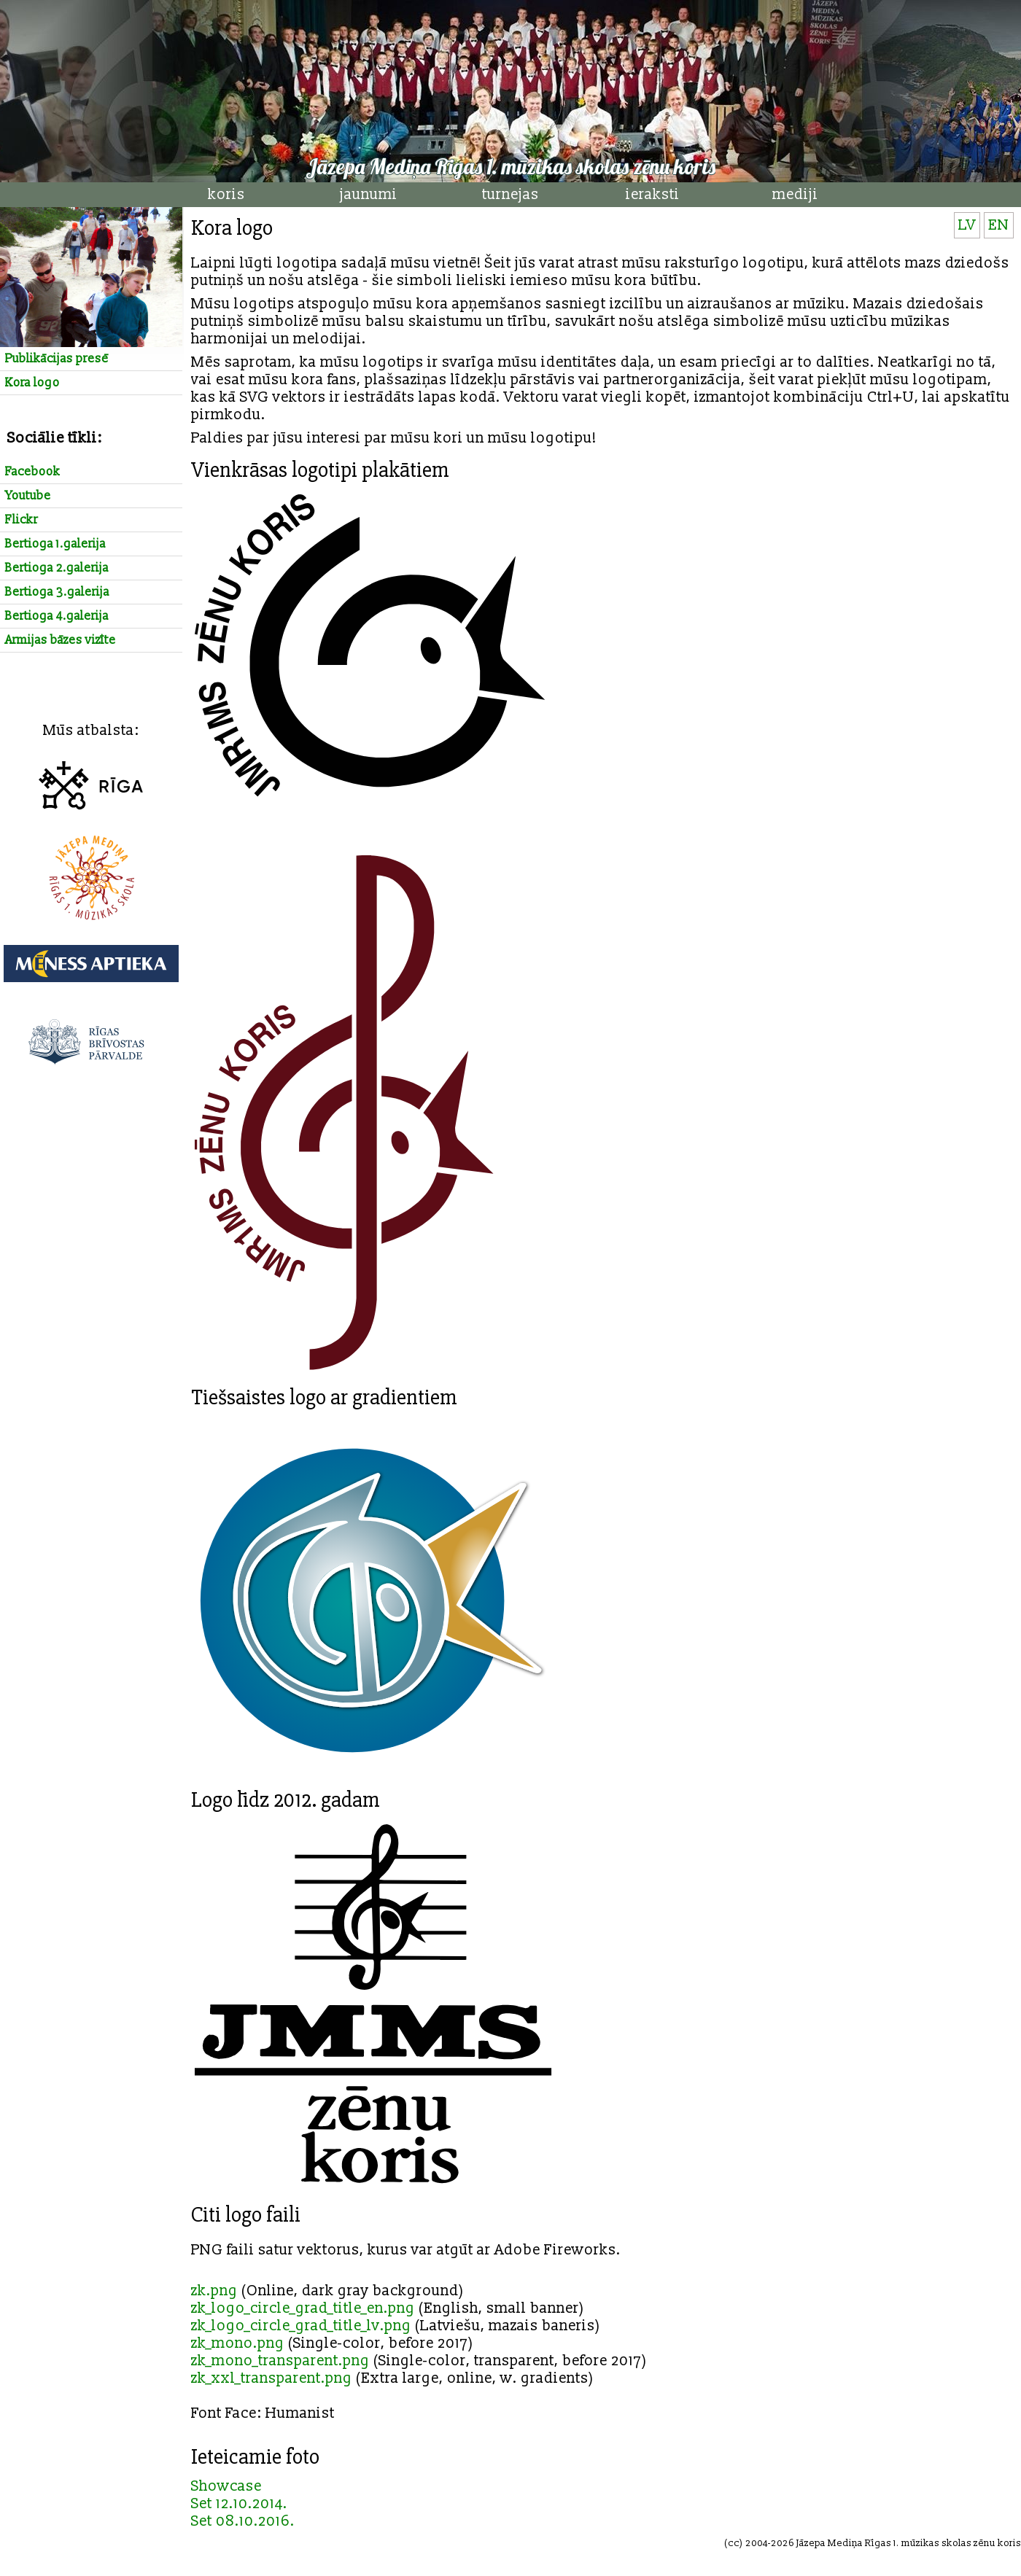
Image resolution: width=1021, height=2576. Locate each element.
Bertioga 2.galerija (57, 568)
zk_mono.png (237, 2343)
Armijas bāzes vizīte (60, 640)
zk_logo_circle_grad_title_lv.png (301, 2326)
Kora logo (32, 382)
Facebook (33, 471)
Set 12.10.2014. (239, 2504)
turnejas (510, 194)
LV (967, 225)
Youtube (28, 496)
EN (998, 225)
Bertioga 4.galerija (57, 616)
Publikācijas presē (57, 358)
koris (226, 194)
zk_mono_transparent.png (280, 2361)
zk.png (214, 2291)
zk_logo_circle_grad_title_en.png (303, 2308)
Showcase (226, 2486)
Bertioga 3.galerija (57, 592)
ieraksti (653, 194)
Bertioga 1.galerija (55, 544)
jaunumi (368, 194)
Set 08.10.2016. (243, 2521)
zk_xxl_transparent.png (271, 2378)
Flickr (21, 520)
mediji (795, 194)
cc (733, 2543)
